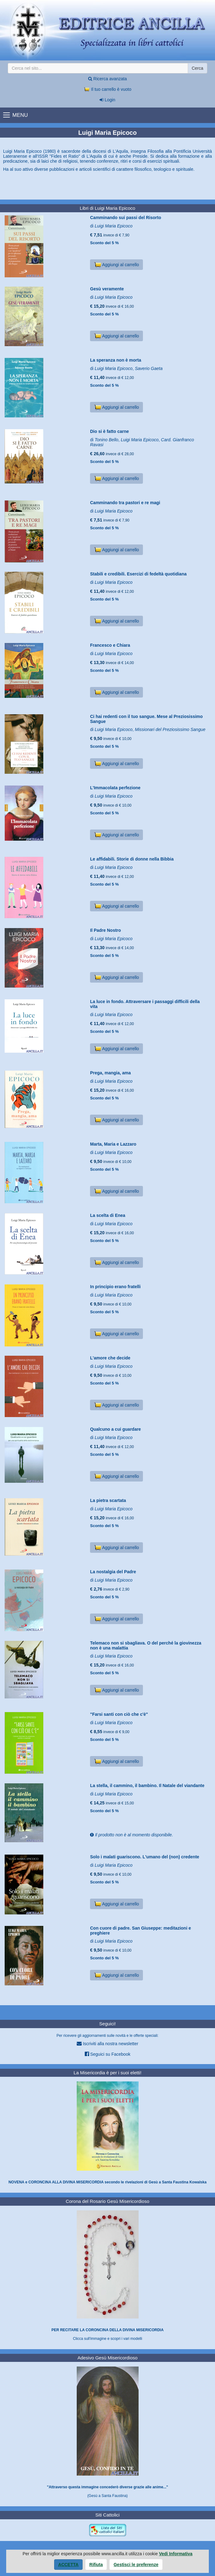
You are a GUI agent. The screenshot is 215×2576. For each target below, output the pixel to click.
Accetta (68, 2564)
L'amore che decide (110, 1357)
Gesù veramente (107, 288)
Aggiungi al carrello (116, 265)
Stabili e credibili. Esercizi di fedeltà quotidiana (138, 573)
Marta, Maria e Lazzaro (113, 1144)
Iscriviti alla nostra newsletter (107, 2043)
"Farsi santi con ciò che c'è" (119, 1714)
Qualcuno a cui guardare (115, 1429)
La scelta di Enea (107, 1215)
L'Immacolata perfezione (115, 787)
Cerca (197, 68)
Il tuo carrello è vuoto (107, 89)
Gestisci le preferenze (136, 2564)
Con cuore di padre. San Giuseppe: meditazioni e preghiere (140, 1930)
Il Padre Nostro (105, 930)
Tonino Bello (106, 439)
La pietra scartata (108, 1500)
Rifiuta (96, 2564)
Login (107, 99)
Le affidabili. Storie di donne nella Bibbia (132, 858)
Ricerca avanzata (107, 78)
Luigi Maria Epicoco (113, 225)
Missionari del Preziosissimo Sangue (170, 729)
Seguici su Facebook (108, 2054)
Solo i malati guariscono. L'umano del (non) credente (144, 1856)
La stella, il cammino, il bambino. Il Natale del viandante (147, 1785)
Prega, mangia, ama (110, 1072)
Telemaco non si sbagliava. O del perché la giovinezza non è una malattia (145, 1645)
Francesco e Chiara (110, 645)
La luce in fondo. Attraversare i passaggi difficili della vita (145, 1004)
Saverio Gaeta (149, 368)
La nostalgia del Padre (113, 1571)
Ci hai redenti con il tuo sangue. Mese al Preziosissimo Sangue (146, 719)
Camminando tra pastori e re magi (125, 502)
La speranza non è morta (115, 360)
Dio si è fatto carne (109, 431)
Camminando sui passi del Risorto (125, 217)
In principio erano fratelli (115, 1286)
